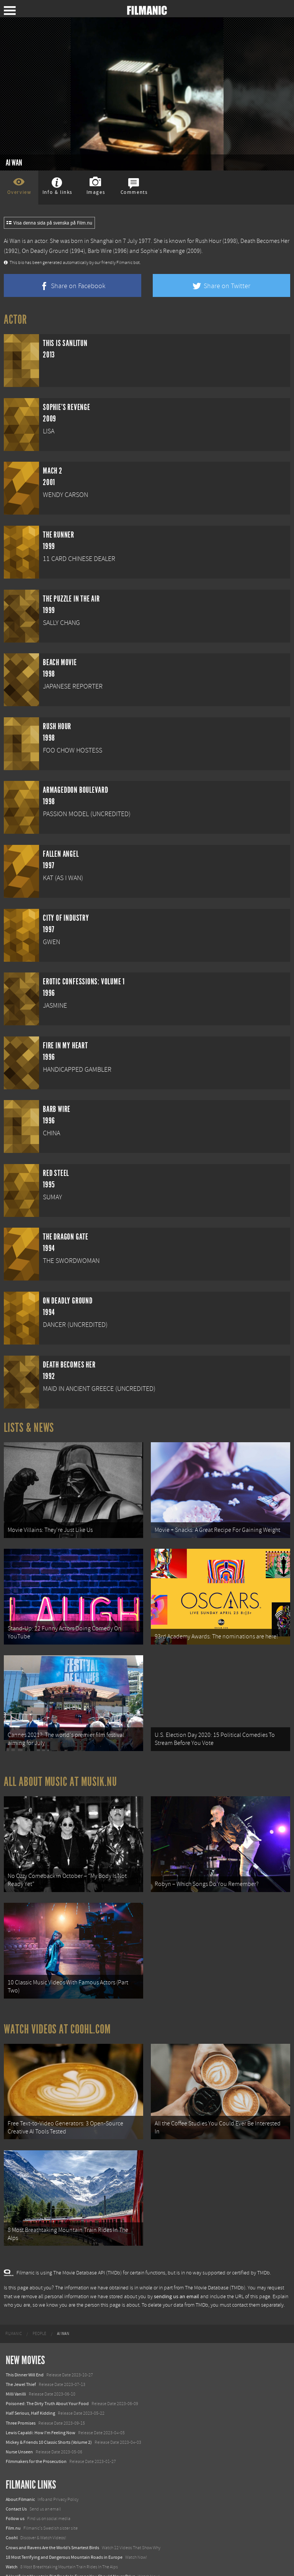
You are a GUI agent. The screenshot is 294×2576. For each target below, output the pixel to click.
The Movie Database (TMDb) (215, 2254)
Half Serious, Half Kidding (30, 2380)
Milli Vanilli (16, 2360)
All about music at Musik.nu (60, 1767)
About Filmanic (20, 2465)
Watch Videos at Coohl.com (57, 2005)
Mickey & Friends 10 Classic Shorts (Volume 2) (49, 2409)
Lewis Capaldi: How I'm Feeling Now (40, 2399)
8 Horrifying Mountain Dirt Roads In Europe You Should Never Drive (70, 2543)
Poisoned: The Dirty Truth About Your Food (47, 2370)
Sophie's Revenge (162, 251)
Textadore (15, 2562)
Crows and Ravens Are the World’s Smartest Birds (52, 2514)
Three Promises (21, 2389)
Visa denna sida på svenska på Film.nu (49, 223)
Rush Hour (208, 241)
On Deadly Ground (45, 251)
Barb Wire (100, 251)
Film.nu (13, 2494)
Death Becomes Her (264, 241)
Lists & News (29, 1427)
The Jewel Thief (21, 2350)
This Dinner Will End (25, 2341)
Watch (12, 2533)
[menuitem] (13, 2300)
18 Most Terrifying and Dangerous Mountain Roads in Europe (64, 2523)
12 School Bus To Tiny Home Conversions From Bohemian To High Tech (74, 2552)
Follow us (15, 2485)
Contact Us (16, 2475)
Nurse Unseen (19, 2418)
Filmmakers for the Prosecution (36, 2428)
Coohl (12, 2504)
